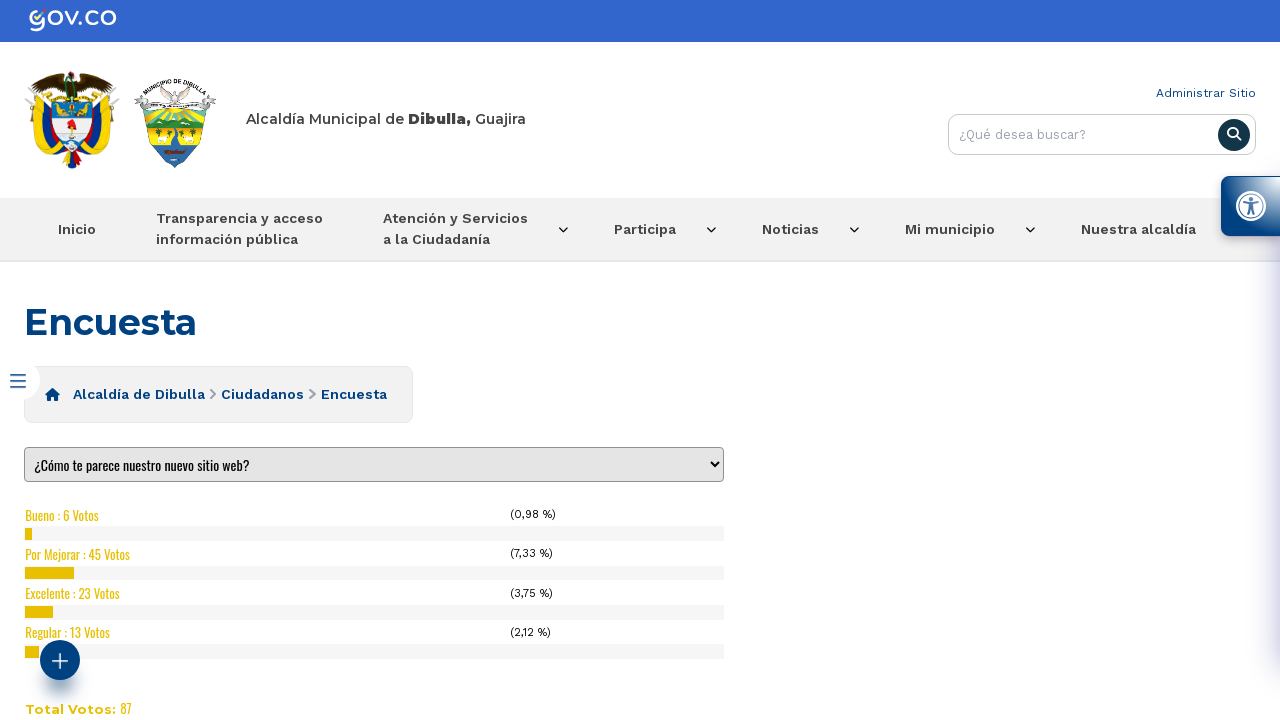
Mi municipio (950, 229)
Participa (645, 229)
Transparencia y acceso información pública (239, 228)
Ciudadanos (262, 394)
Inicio (77, 229)
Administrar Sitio (1206, 93)
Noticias (790, 229)
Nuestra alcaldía (1138, 229)
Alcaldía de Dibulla (139, 394)
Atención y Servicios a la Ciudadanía (455, 228)
